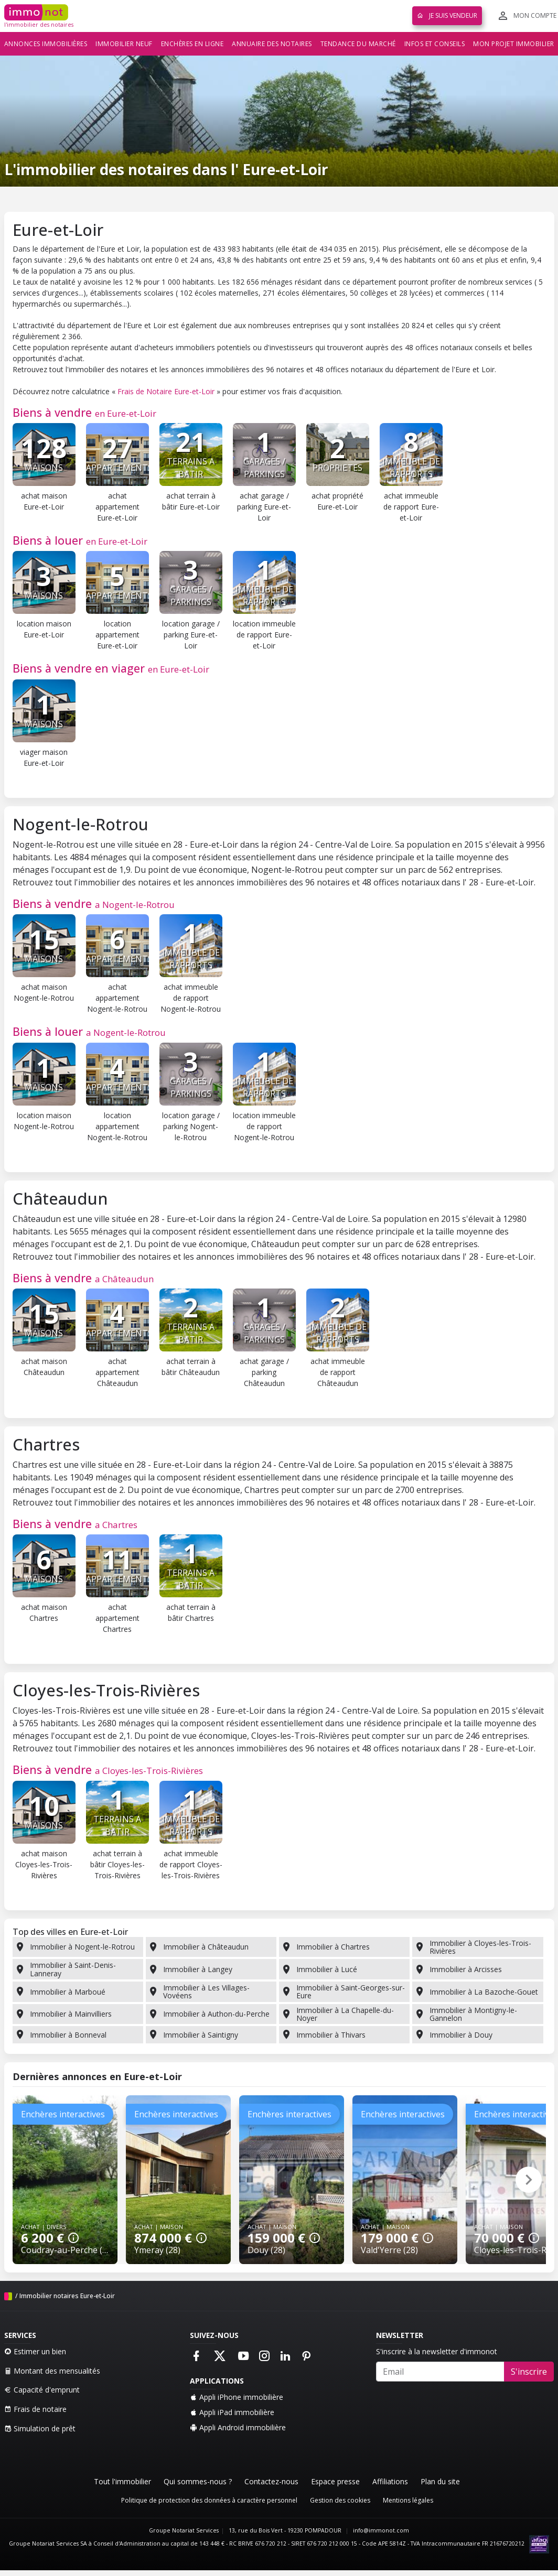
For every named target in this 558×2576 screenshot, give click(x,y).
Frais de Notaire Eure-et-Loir (165, 391)
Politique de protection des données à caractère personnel (209, 2500)
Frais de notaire (35, 2409)
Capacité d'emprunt (42, 2390)
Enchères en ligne (192, 43)
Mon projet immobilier (513, 43)
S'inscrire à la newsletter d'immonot (436, 2351)
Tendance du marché (358, 43)
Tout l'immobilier (122, 2481)
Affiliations (390, 2481)
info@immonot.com (381, 2530)
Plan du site (440, 2481)
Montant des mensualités (52, 2371)
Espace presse (335, 2481)
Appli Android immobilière (238, 2427)
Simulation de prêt (40, 2428)
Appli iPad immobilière (232, 2412)
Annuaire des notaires (272, 43)
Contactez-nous (271, 2481)
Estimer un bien (35, 2351)
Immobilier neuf (124, 43)
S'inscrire (529, 2371)
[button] (529, 2180)
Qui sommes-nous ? (198, 2481)
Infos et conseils (434, 43)
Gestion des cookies (340, 2500)
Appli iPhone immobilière (236, 2397)
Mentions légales (408, 2500)
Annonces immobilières (46, 43)
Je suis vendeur (447, 15)
